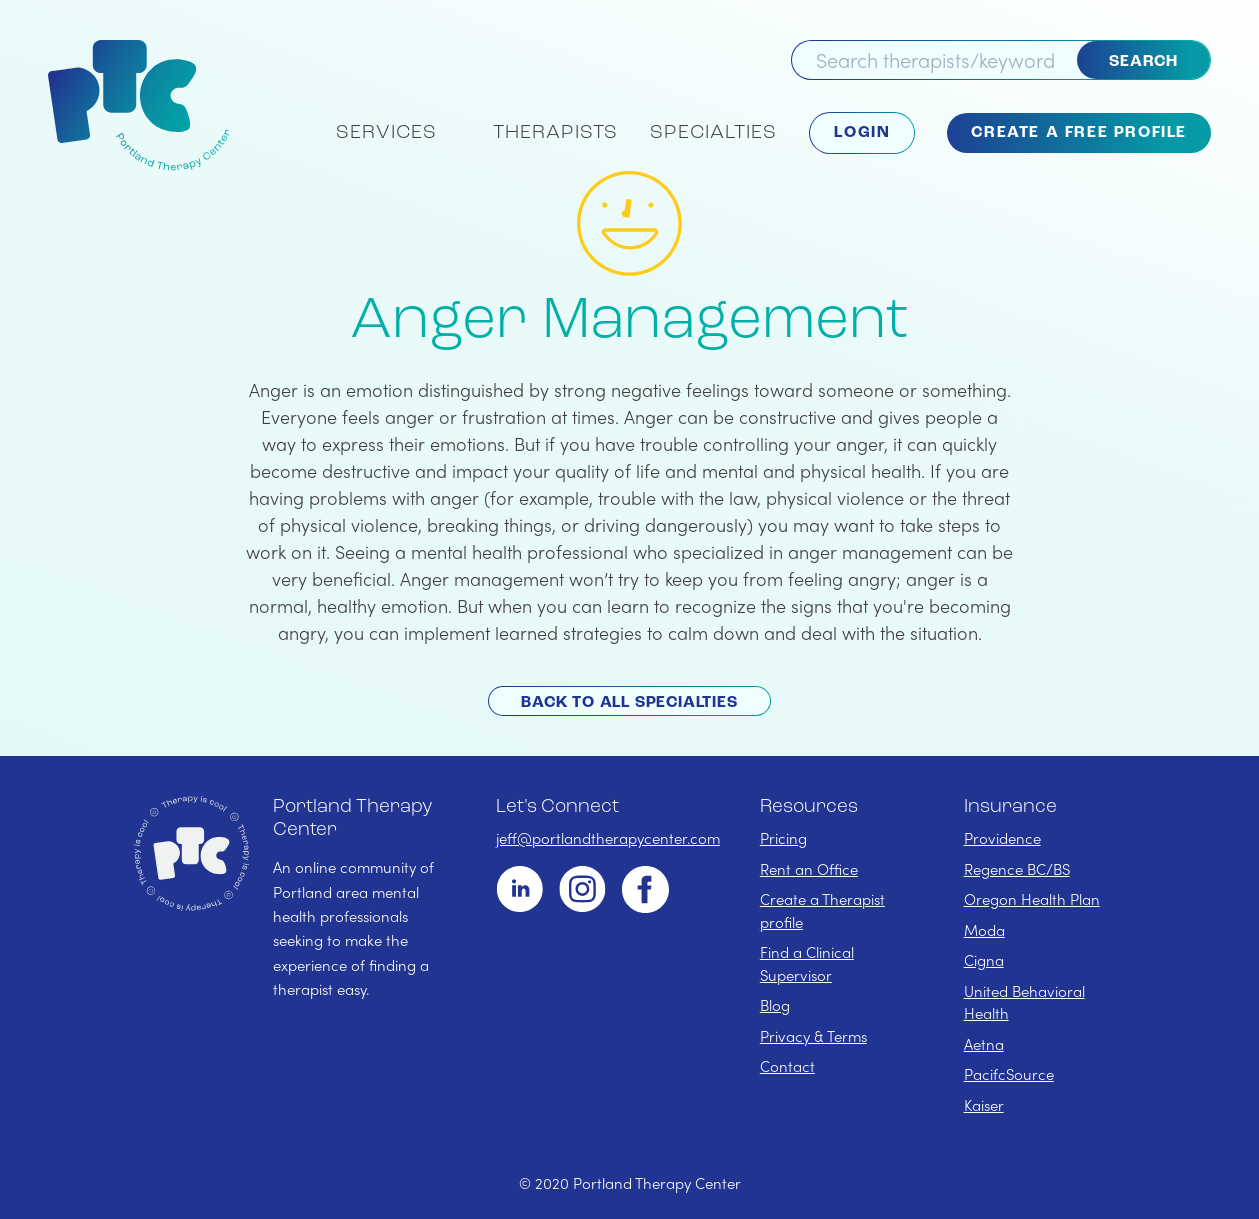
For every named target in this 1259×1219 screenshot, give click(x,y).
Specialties (713, 133)
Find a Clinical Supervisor (807, 963)
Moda (984, 930)
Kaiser (984, 1105)
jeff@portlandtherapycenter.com (608, 838)
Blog (775, 1005)
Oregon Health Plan (1032, 899)
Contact (787, 1066)
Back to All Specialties (629, 703)
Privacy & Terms (813, 1036)
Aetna (984, 1044)
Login (862, 133)
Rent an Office (809, 869)
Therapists (555, 133)
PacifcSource (1009, 1074)
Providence (1002, 838)
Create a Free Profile (1079, 133)
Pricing (783, 838)
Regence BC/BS (1017, 869)
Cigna (984, 960)
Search (1143, 62)
